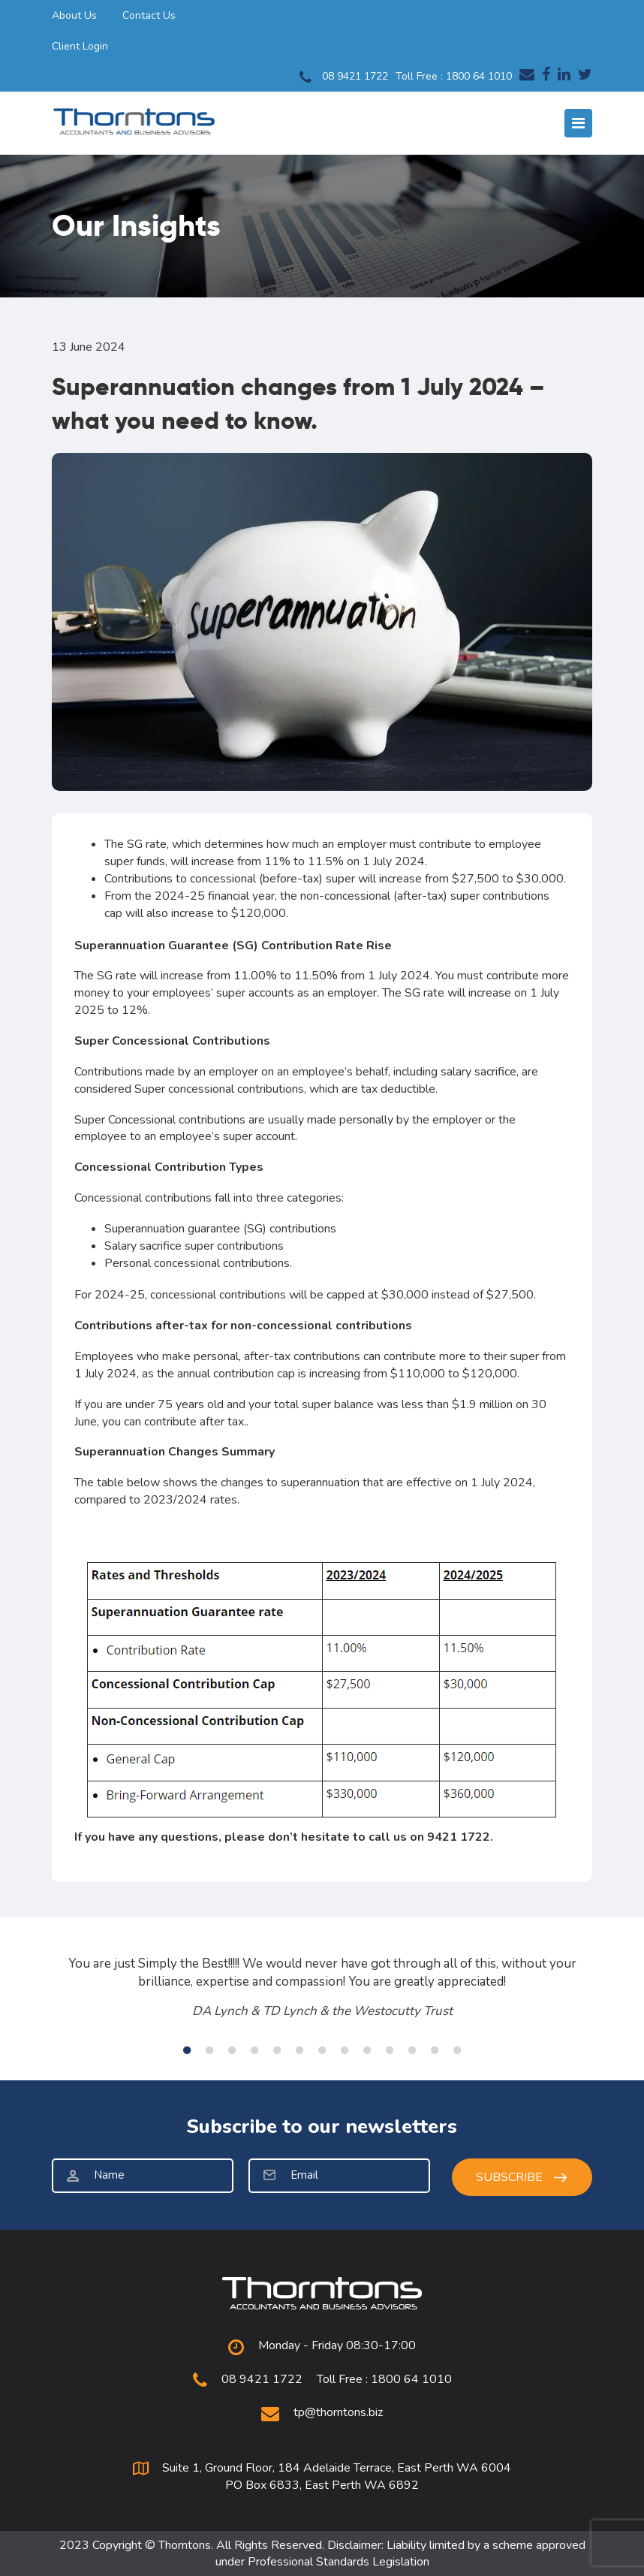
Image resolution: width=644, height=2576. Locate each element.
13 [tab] (457, 2050)
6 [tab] (299, 2050)
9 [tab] (367, 2050)
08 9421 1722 (343, 77)
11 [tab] (412, 2050)
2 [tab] (209, 2050)
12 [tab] (434, 2050)
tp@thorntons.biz (338, 2412)
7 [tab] (322, 2050)
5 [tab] (276, 2050)
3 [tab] (231, 2050)
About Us (74, 15)
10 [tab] (389, 2050)
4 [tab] (254, 2050)
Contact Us (149, 15)
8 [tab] (344, 2050)
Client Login (80, 46)
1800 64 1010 (479, 76)
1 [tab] (186, 2050)
